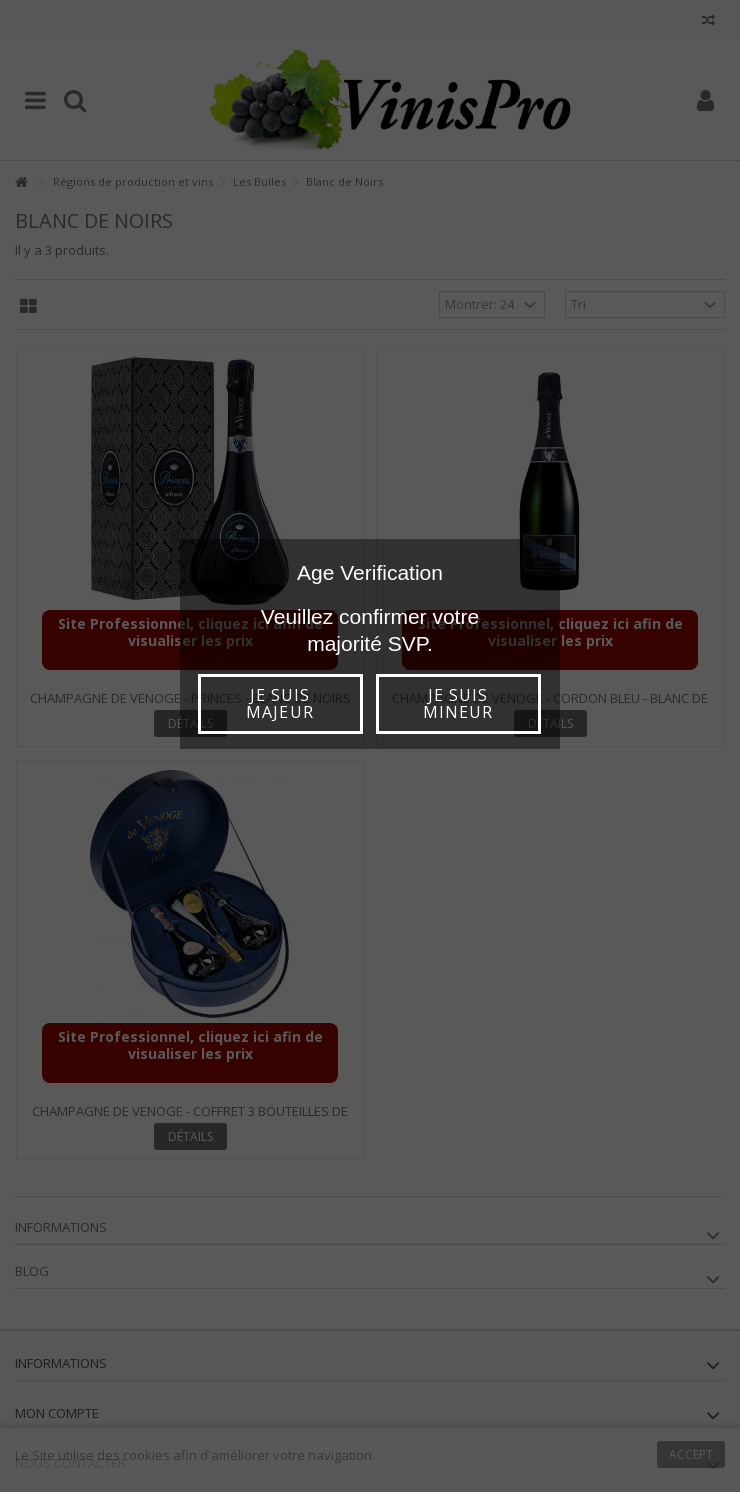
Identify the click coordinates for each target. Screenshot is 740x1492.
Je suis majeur (279, 703)
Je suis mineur (458, 703)
